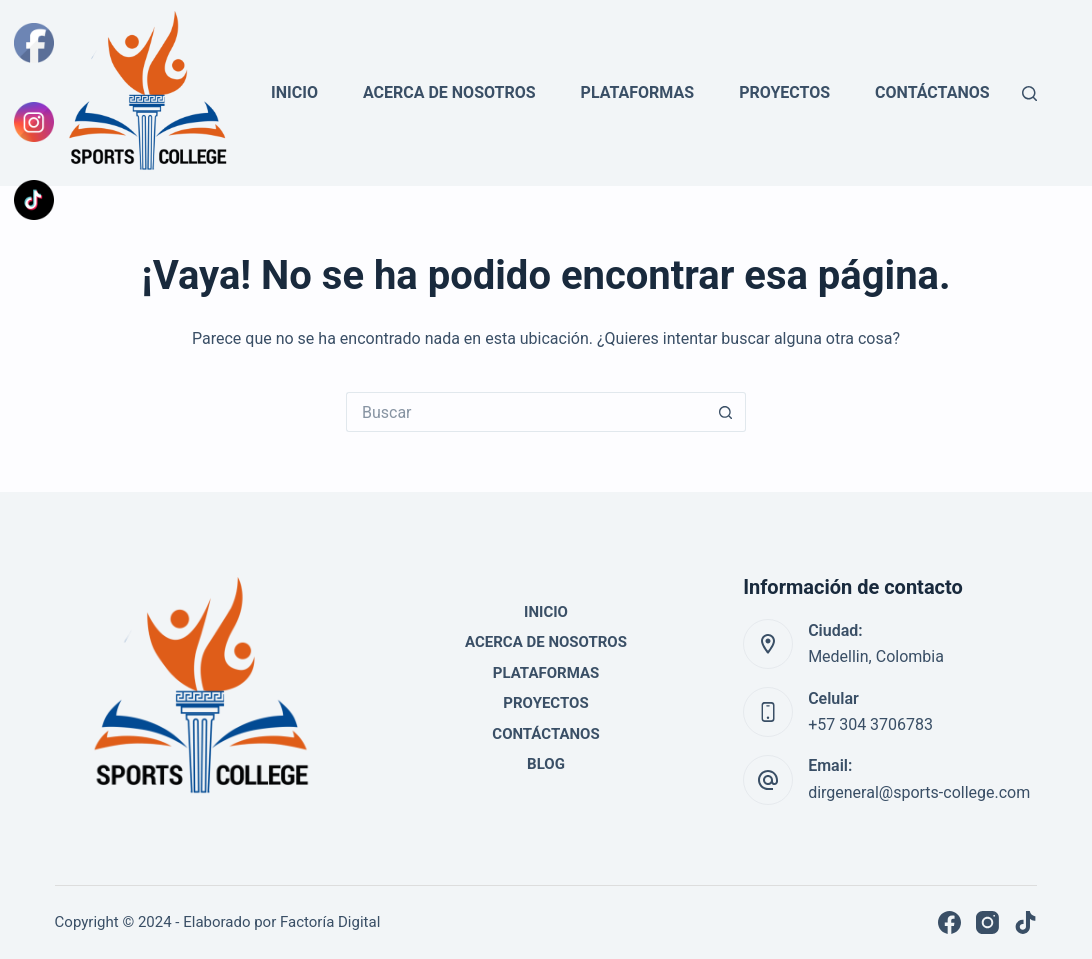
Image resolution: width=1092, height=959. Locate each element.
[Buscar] (1029, 93)
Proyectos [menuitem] (784, 92)
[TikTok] (1025, 922)
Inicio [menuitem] (294, 92)
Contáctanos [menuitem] (932, 92)
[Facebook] (949, 922)
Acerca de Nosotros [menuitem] (449, 92)
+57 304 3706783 (870, 724)
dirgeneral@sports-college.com (919, 792)
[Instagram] (987, 922)
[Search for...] (526, 412)
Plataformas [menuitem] (638, 92)
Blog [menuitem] (546, 764)
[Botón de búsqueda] (726, 412)
